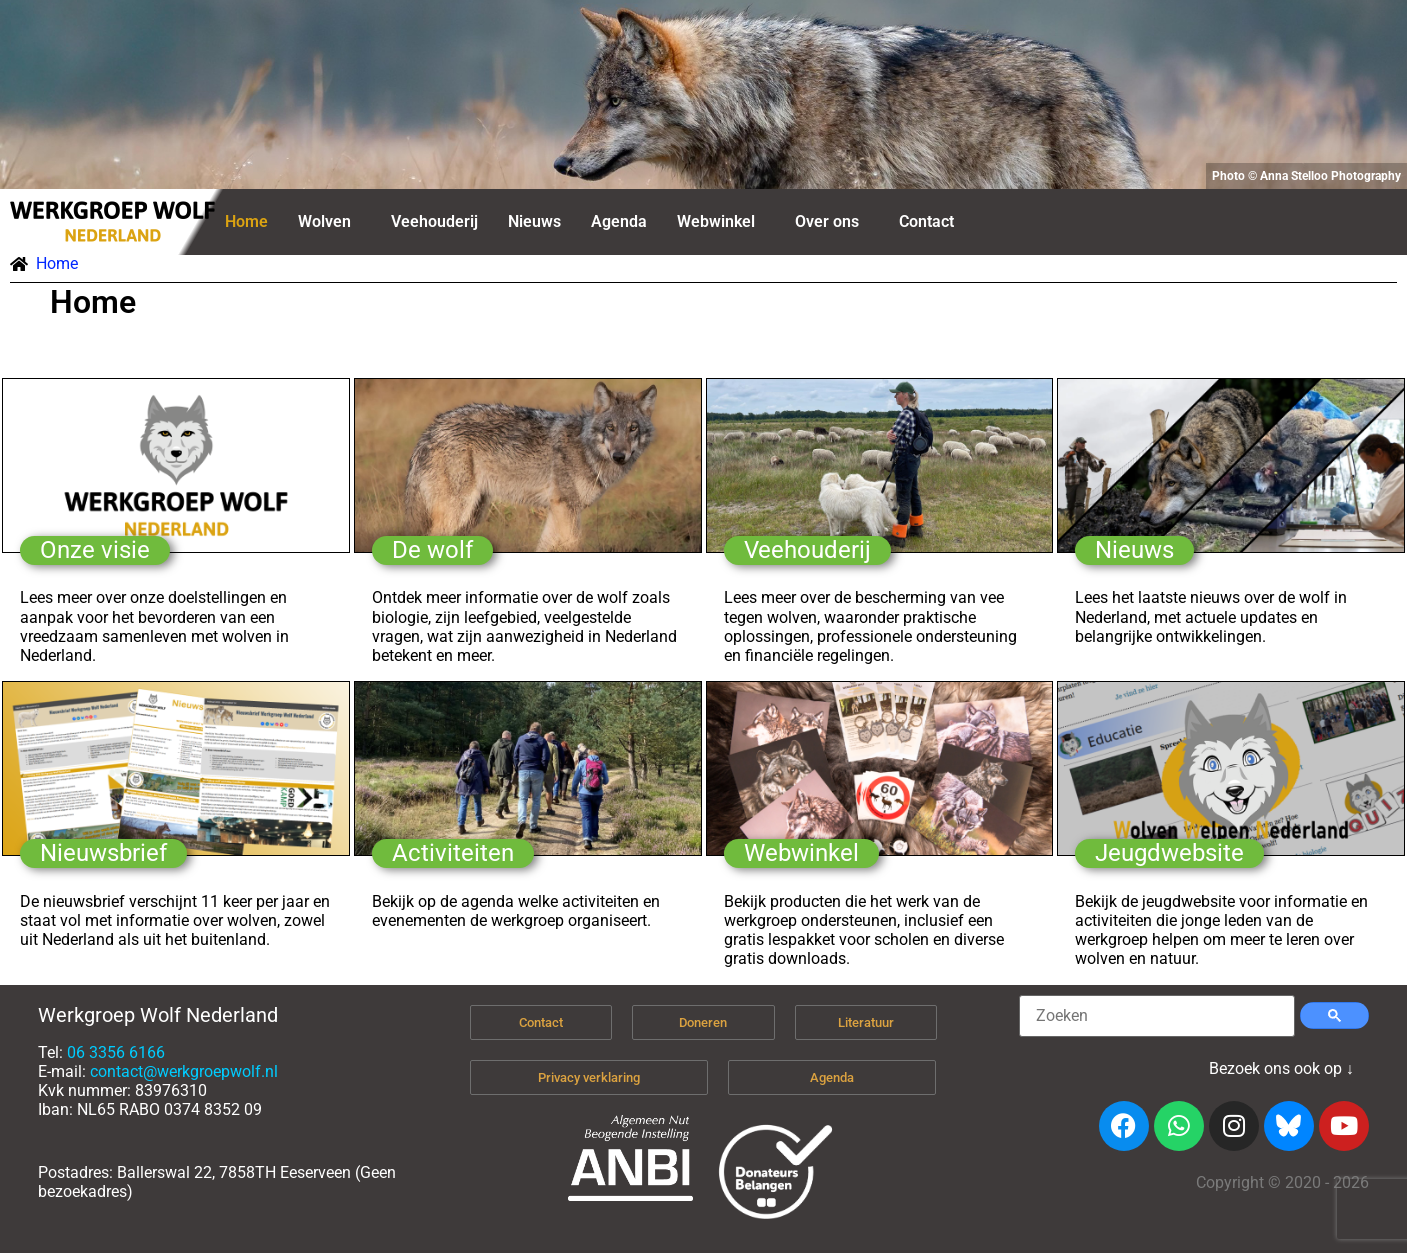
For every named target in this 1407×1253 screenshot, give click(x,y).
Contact (926, 221)
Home (246, 221)
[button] (329, 222)
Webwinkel (716, 221)
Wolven (324, 221)
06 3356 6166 (116, 1052)
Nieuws (534, 221)
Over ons (827, 221)
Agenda (619, 221)
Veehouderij (434, 221)
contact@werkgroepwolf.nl (184, 1071)
